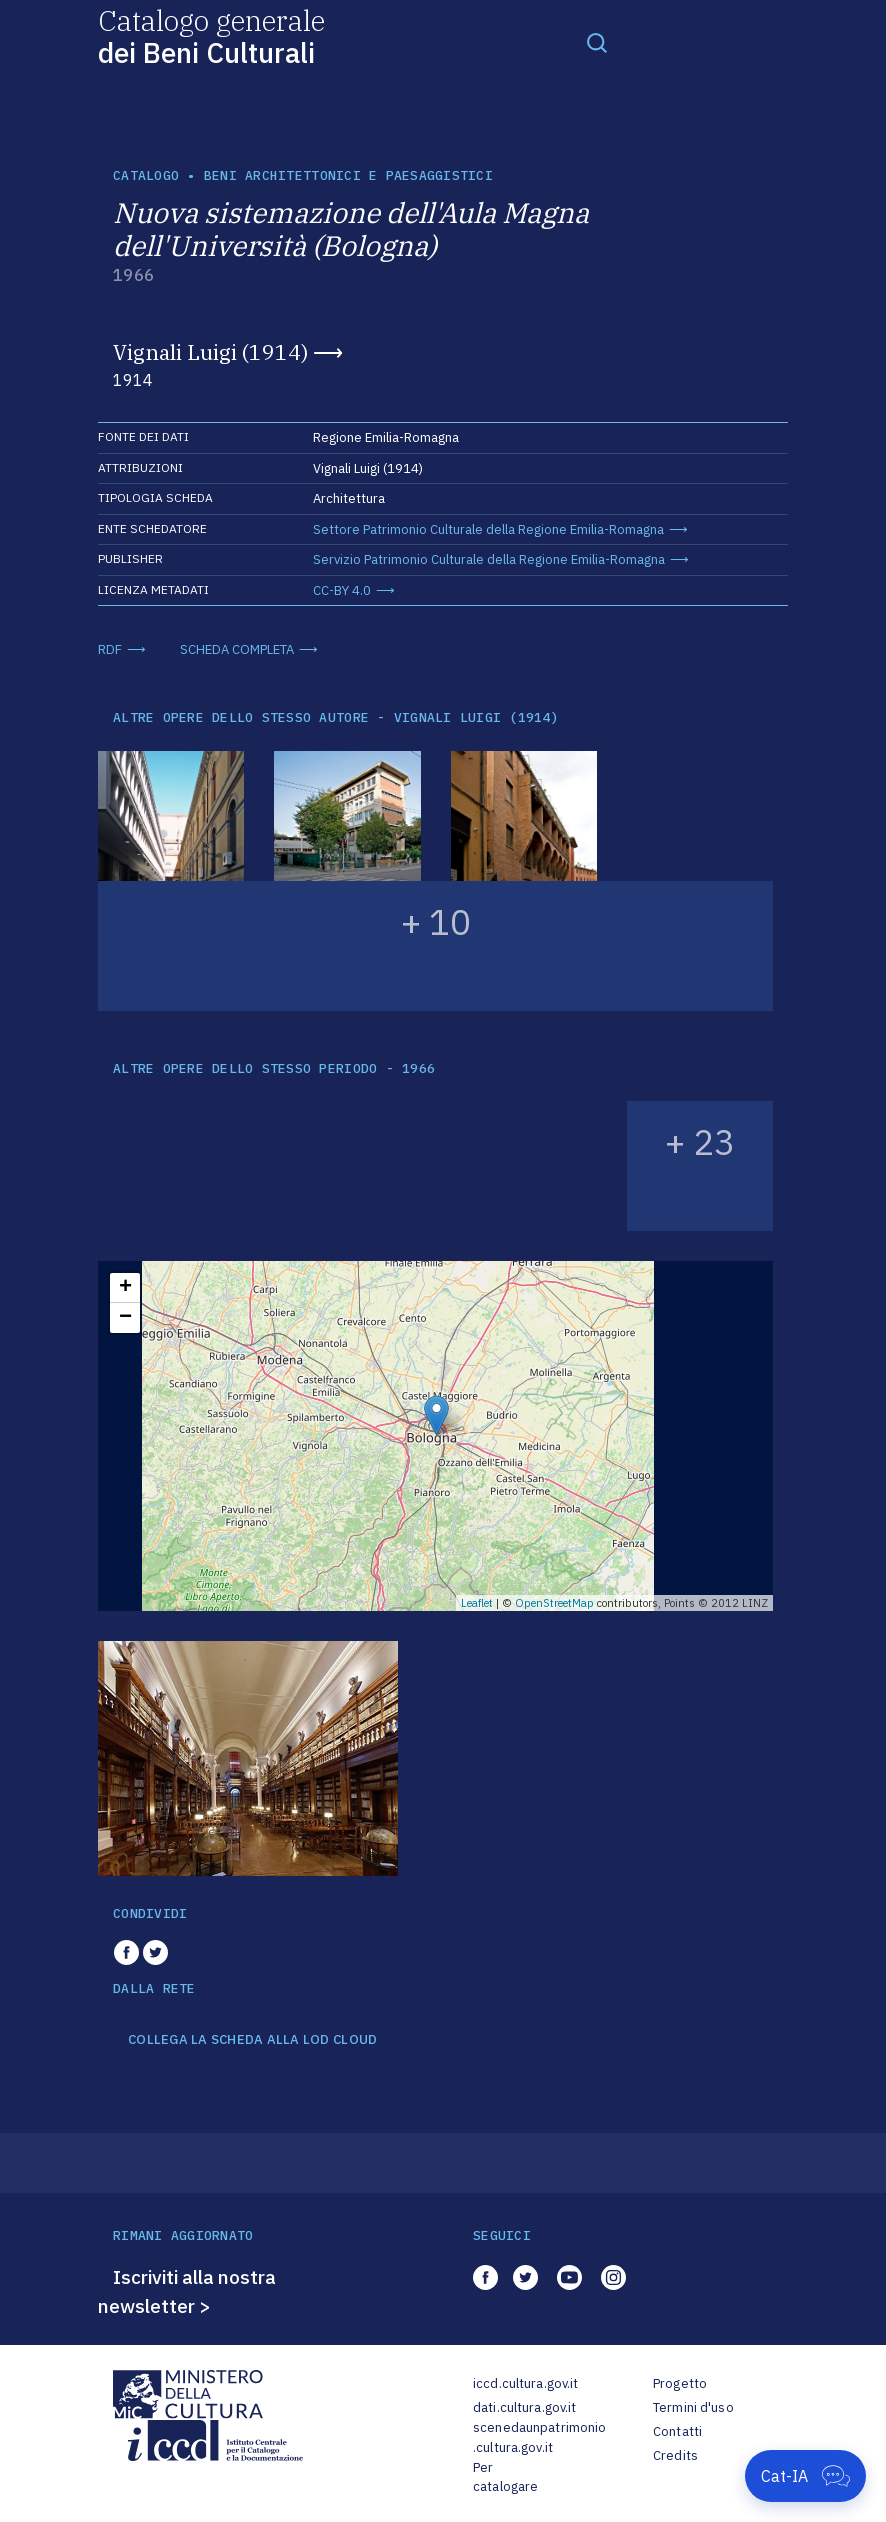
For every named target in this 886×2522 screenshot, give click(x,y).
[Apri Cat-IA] (805, 2476)
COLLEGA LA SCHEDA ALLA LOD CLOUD (252, 2040)
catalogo (146, 175)
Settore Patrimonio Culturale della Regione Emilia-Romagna (488, 529)
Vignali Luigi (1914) (210, 352)
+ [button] (125, 1288)
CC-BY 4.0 (342, 590)
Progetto (680, 2383)
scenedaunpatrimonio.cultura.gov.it (539, 2437)
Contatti (677, 2431)
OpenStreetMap (554, 1603)
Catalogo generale (211, 35)
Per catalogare (505, 2477)
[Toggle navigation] (597, 42)
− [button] (125, 1318)
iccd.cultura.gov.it (525, 2383)
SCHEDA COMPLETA (237, 649)
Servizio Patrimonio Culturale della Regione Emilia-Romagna (489, 559)
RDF (110, 649)
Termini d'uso (693, 2407)
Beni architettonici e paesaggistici (348, 175)
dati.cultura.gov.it (524, 2407)
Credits (675, 2455)
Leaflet (477, 1603)
